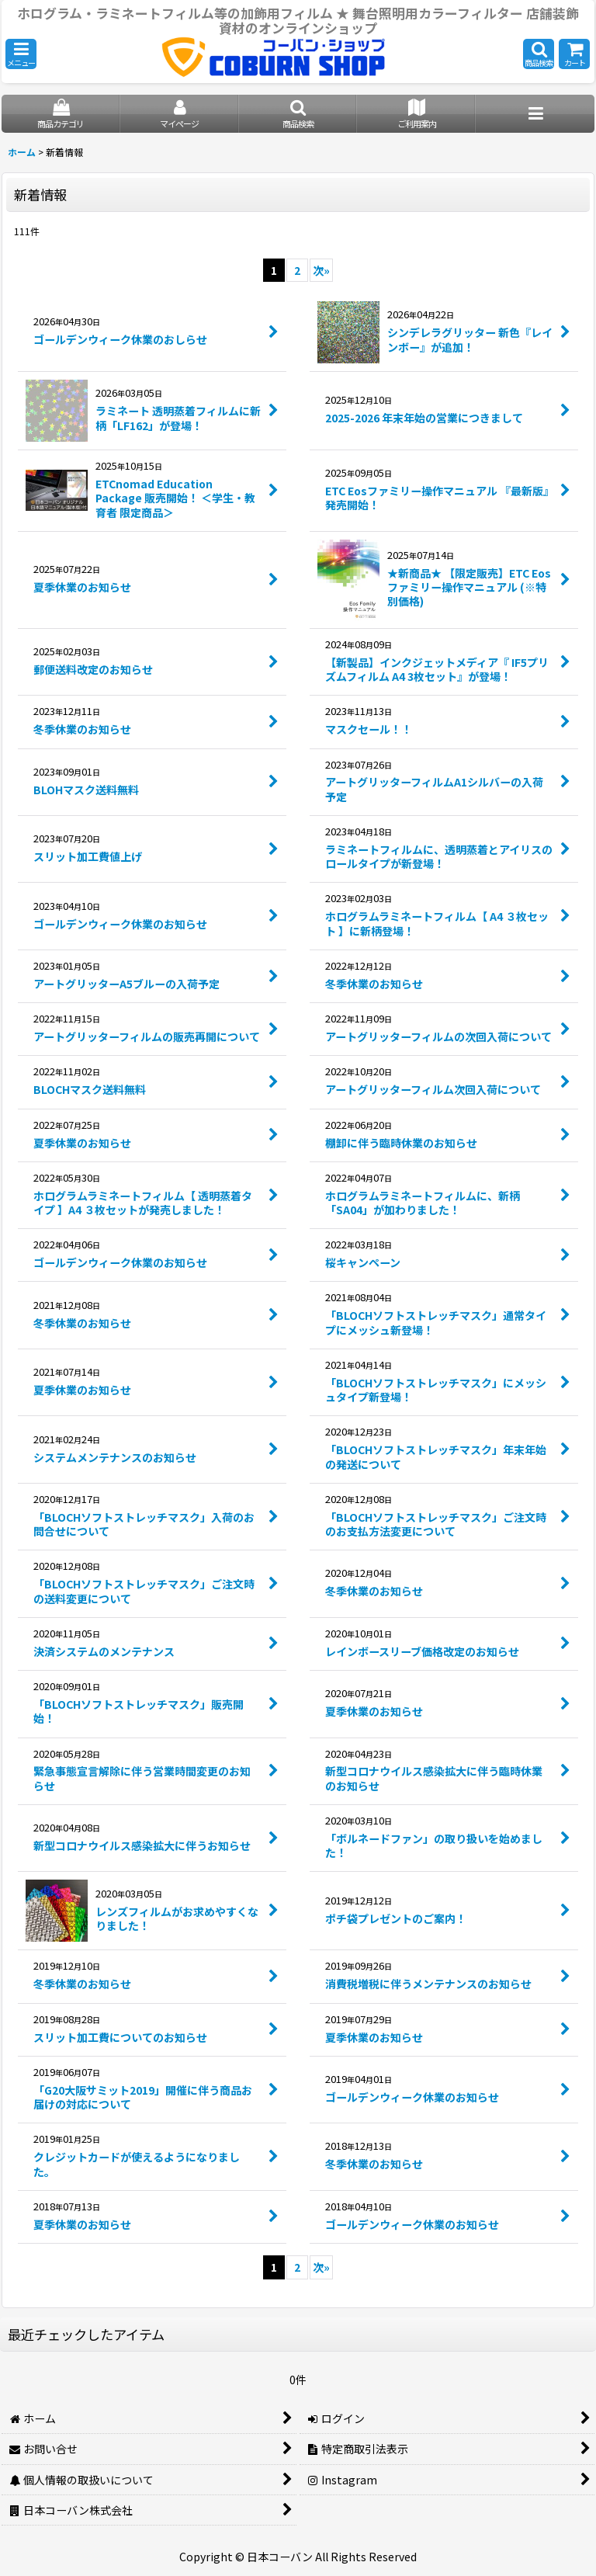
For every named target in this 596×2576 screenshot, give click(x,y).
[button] (20, 54)
